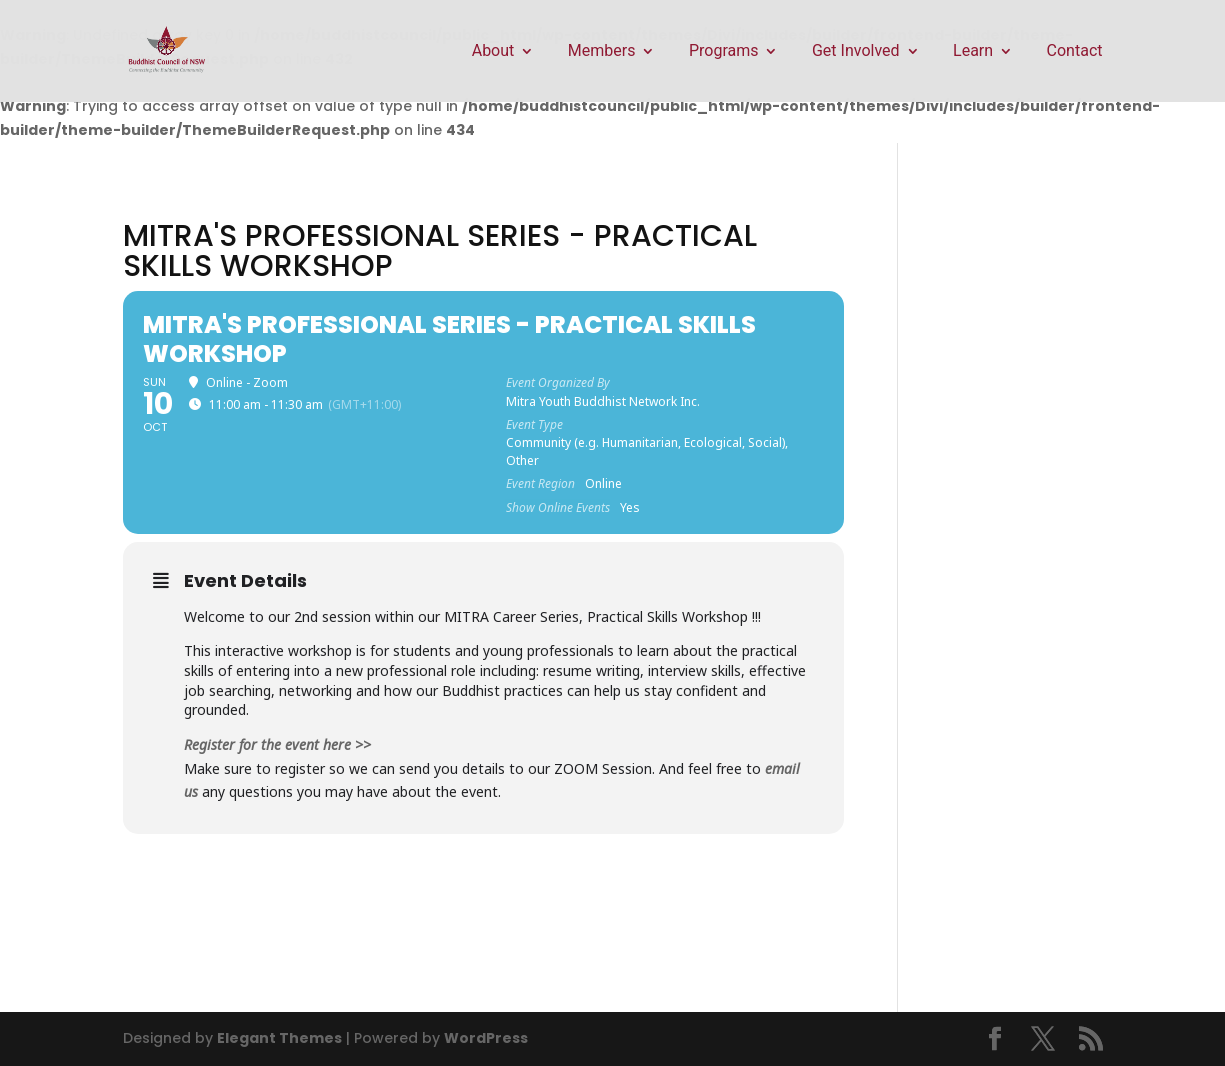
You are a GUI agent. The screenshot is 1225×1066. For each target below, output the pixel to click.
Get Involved (856, 52)
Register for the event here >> (277, 744)
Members (602, 52)
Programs (724, 52)
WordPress (486, 1038)
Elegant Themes (279, 1038)
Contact (1075, 52)
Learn (973, 52)
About (493, 52)
